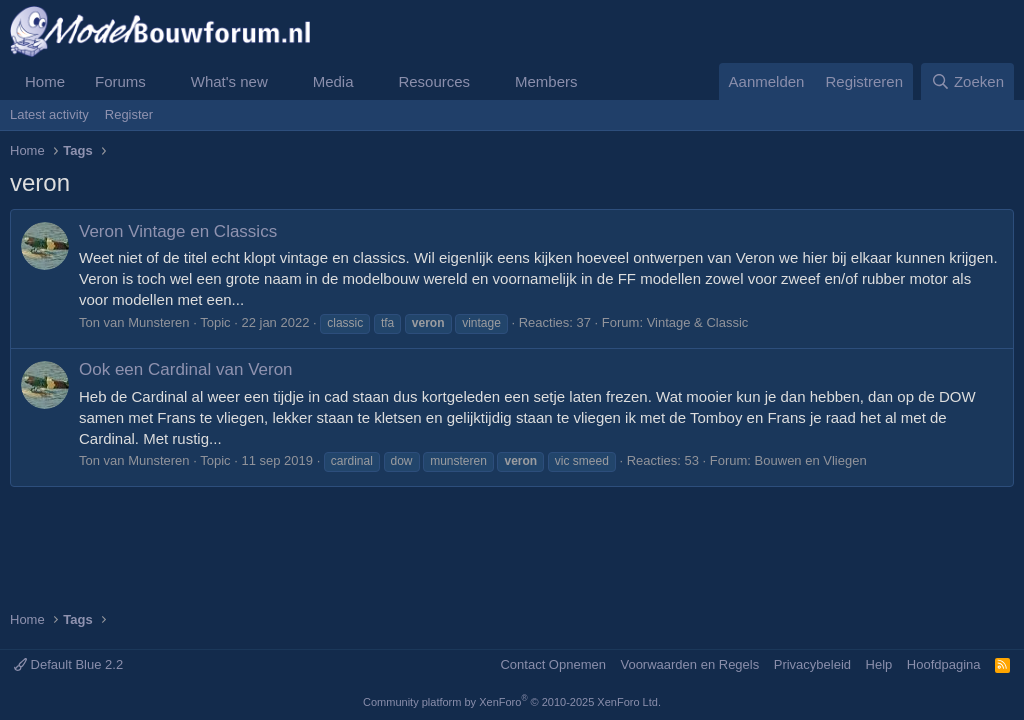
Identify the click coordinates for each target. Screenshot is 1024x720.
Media (333, 81)
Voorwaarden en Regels (689, 664)
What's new (229, 81)
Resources (434, 81)
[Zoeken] (968, 81)
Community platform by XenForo (512, 702)
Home (45, 81)
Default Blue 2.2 (68, 664)
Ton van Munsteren (134, 322)
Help (879, 664)
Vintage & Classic (698, 322)
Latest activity (49, 114)
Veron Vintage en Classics (178, 231)
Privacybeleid (812, 664)
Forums (120, 81)
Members (546, 81)
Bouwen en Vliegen (811, 460)
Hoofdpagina (944, 664)
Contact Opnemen (553, 664)
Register (129, 114)
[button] (162, 81)
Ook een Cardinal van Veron (186, 369)
